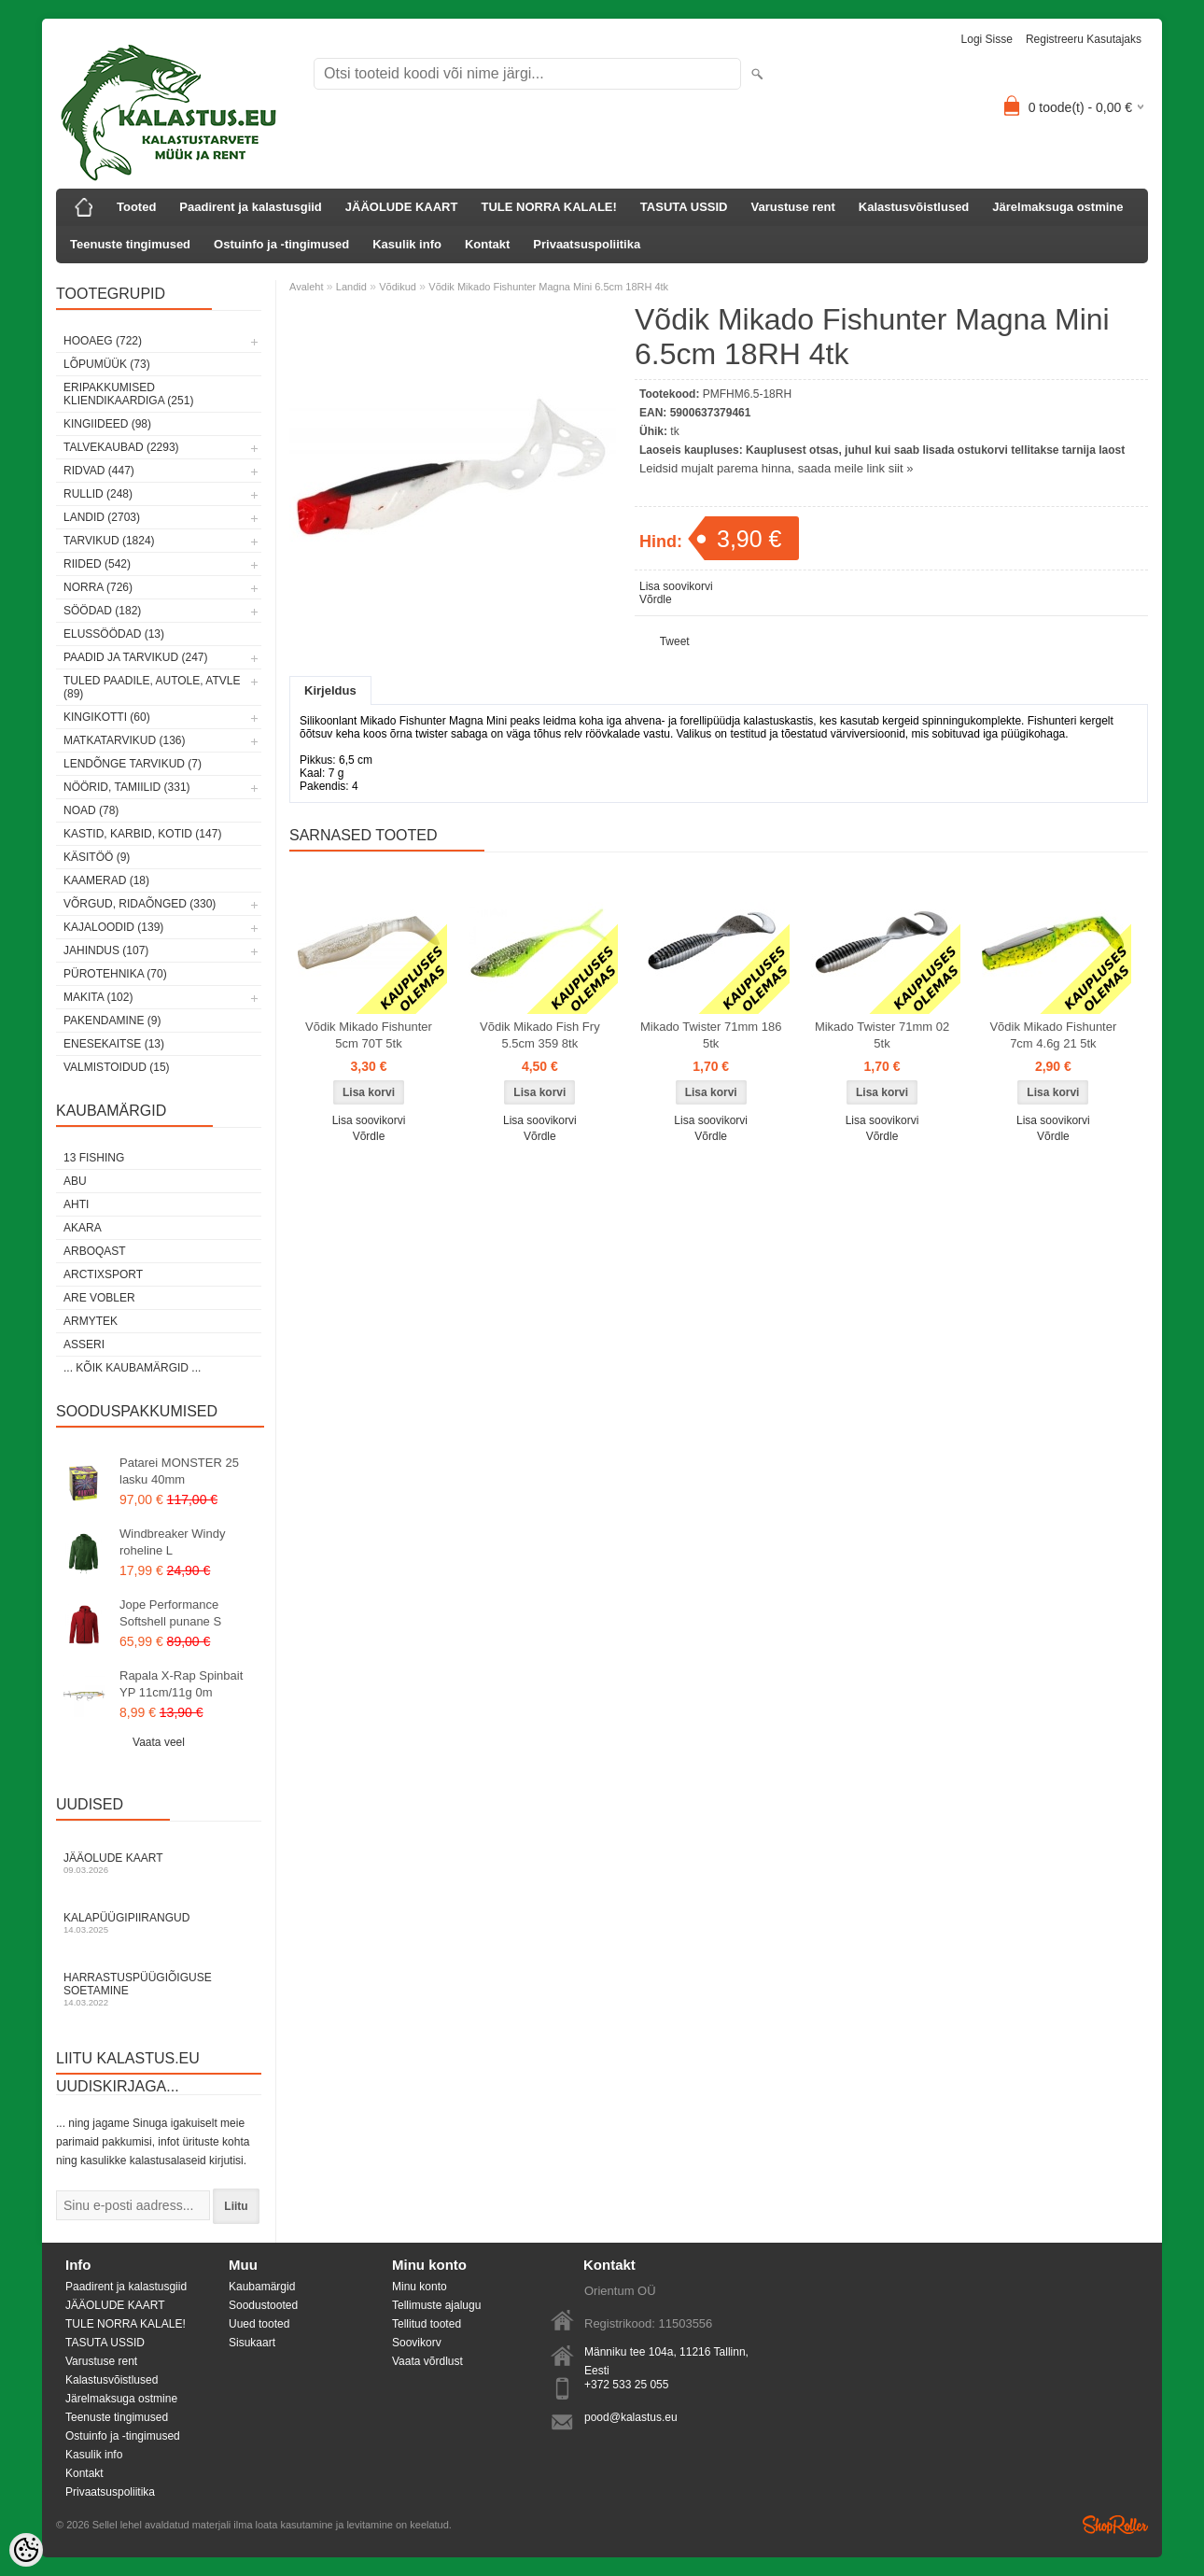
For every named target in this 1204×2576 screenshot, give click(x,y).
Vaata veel (159, 1742)
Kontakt (487, 244)
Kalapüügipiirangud (158, 1923)
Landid (351, 286)
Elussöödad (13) (113, 633)
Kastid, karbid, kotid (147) (142, 833)
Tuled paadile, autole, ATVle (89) (151, 687)
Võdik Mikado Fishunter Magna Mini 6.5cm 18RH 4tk (548, 286)
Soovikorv (416, 2342)
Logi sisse (987, 39)
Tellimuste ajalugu (436, 2305)
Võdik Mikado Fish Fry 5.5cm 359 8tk (540, 1035)
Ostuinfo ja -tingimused (281, 244)
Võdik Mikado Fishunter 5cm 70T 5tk (368, 1035)
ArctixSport (103, 1274)
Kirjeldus (330, 690)
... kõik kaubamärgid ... (132, 1367)
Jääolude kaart (158, 1863)
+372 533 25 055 (626, 2384)
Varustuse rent (793, 207)
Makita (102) (98, 997)
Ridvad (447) (98, 470)
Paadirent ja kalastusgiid (250, 207)
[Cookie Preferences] (26, 2550)
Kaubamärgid (262, 2286)
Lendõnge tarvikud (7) (132, 763)
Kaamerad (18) (106, 880)
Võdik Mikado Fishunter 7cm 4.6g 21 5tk (1052, 1035)
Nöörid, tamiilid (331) (126, 787)
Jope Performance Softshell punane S (170, 1613)
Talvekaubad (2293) (121, 447)
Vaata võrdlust (427, 2361)
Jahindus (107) (105, 950)
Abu (75, 1181)
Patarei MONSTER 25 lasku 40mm (179, 1471)
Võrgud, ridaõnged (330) (139, 903)
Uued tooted (259, 2323)
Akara (82, 1227)
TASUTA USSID (684, 207)
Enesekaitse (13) (113, 1043)
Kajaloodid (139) (113, 927)
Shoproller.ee (1115, 2524)
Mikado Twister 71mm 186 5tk (711, 1035)
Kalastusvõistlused (914, 207)
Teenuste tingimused (130, 244)
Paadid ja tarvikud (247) (135, 657)
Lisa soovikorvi (676, 586)
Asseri (84, 1344)
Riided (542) (97, 563)
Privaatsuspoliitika (586, 244)
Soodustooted (263, 2305)
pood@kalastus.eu (631, 2417)
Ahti (76, 1204)
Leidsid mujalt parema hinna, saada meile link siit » (776, 468)
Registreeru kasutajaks (1083, 39)
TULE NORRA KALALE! (548, 207)
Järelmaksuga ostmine (1057, 207)
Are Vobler (99, 1297)
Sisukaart (252, 2342)
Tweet (675, 641)
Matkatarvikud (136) (124, 740)
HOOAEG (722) (102, 340)
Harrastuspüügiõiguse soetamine (158, 1989)
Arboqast (94, 1251)
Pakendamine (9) (112, 1020)
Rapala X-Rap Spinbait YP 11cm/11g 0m (181, 1683)
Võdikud (397, 286)
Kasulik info (406, 244)
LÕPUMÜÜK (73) (106, 364)
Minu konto (419, 2286)
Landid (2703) (101, 517)
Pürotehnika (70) (115, 973)
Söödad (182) (102, 610)
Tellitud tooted (426, 2323)
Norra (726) (98, 587)
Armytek (90, 1321)
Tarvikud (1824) (109, 540)
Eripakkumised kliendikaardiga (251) (128, 394)
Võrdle (655, 599)
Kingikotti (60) (106, 717)
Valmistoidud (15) (116, 1067)
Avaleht (306, 286)
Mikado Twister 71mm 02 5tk (882, 1035)
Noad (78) (91, 810)
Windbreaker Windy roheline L (172, 1542)
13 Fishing (93, 1157)
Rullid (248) (98, 493)
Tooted (136, 207)
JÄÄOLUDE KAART (401, 207)
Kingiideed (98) (107, 423)
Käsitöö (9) (96, 857)
